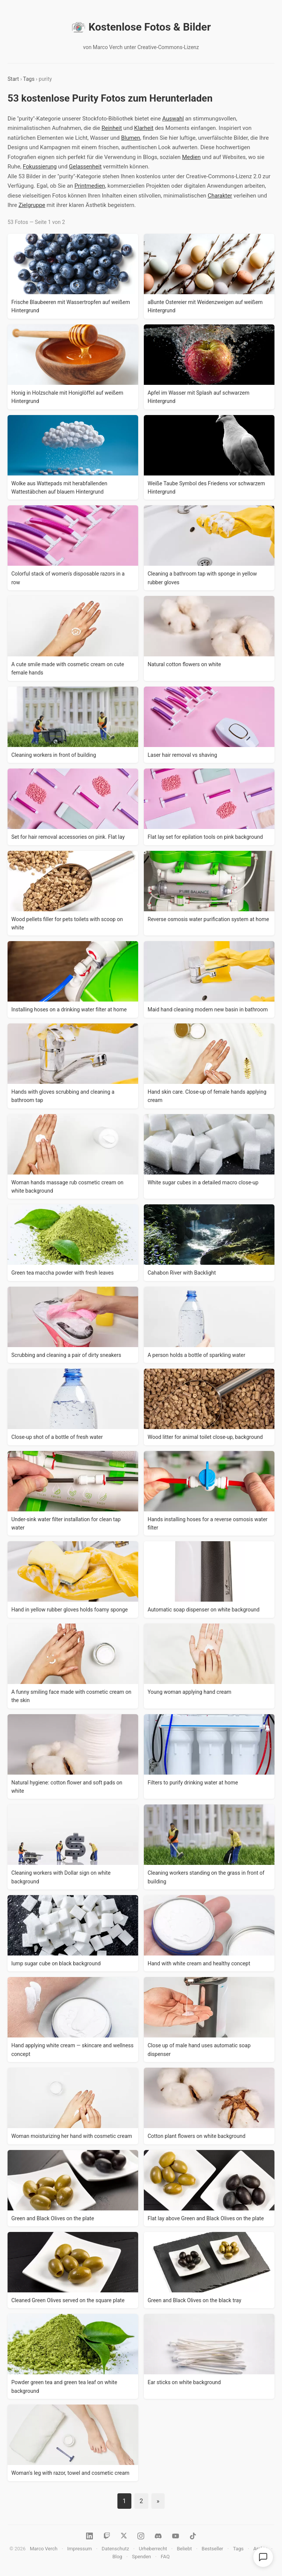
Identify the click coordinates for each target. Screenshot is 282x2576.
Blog (117, 2556)
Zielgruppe (31, 205)
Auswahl (173, 118)
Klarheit (143, 128)
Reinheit (112, 128)
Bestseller (212, 2548)
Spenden (141, 2556)
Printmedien (89, 185)
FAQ (165, 2556)
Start (13, 79)
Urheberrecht (153, 2548)
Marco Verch (43, 2548)
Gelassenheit (85, 166)
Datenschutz (115, 2548)
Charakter (220, 195)
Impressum (79, 2548)
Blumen (130, 137)
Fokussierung (40, 166)
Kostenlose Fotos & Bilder (141, 27)
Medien (191, 157)
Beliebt (184, 2548)
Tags (28, 79)
